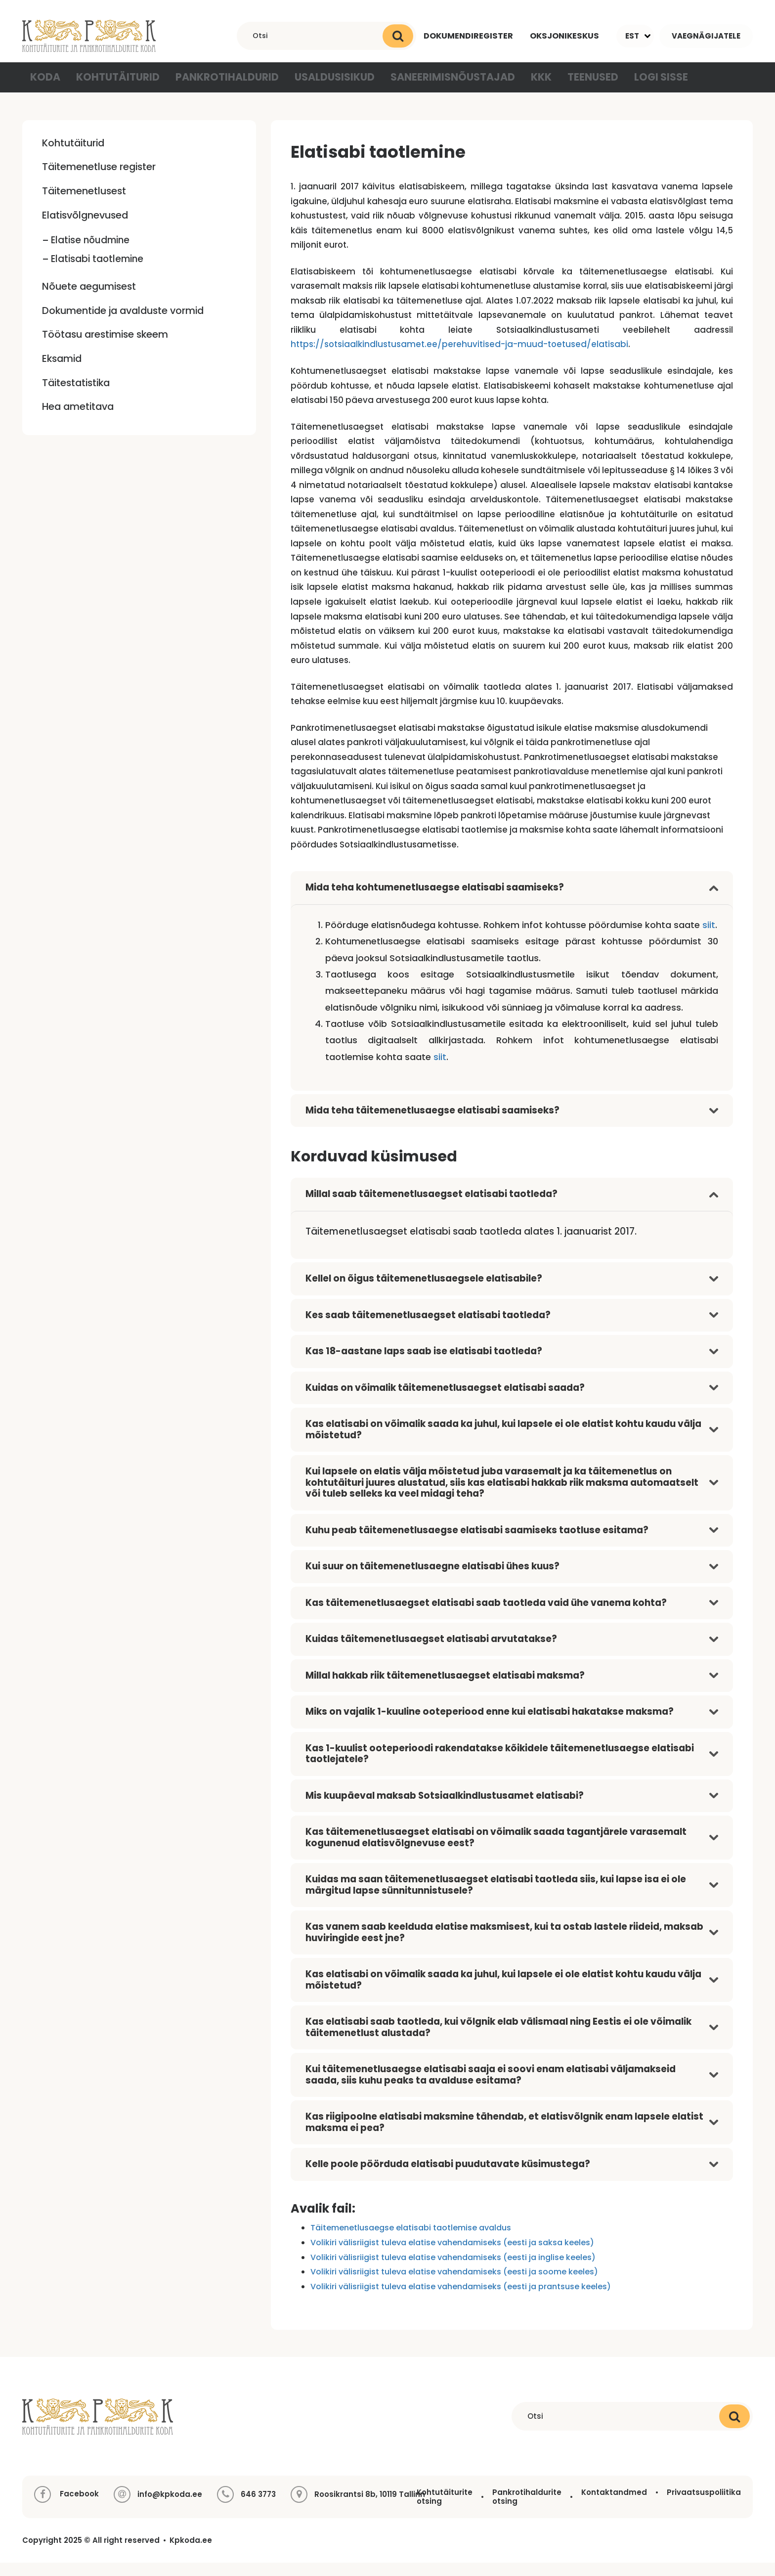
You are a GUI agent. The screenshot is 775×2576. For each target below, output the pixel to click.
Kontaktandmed (614, 2505)
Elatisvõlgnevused (85, 228)
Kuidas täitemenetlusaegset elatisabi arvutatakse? (431, 1652)
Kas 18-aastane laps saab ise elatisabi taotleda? (423, 1364)
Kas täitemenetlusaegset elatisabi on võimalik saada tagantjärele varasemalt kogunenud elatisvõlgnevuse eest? (496, 1850)
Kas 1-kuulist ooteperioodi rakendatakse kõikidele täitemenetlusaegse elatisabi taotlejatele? (499, 1766)
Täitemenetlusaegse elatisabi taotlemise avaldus (410, 2241)
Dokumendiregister (464, 36)
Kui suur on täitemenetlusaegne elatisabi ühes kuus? (432, 1579)
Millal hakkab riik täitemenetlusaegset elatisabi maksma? (445, 1688)
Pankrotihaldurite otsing (526, 2510)
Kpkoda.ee (191, 2553)
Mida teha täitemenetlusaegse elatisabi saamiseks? (432, 1123)
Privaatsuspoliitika (704, 2505)
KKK (514, 88)
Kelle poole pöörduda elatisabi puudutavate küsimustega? (447, 2177)
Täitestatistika (76, 395)
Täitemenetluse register (99, 180)
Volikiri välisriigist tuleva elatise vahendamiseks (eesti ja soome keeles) (454, 2285)
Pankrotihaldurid (219, 88)
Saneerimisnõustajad (429, 88)
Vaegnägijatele (706, 36)
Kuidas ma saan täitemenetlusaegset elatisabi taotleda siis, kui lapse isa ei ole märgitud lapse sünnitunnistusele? (495, 1898)
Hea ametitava (78, 420)
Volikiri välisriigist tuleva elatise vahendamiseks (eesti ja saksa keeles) (452, 2256)
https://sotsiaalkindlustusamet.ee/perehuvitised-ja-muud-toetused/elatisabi (459, 357)
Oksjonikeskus (563, 36)
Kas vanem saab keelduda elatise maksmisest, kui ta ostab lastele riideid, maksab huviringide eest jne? (504, 1945)
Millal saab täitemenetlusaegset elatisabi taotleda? (431, 1207)
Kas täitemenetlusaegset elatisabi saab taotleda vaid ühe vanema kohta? (486, 1615)
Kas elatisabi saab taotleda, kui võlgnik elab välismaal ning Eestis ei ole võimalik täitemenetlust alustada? (498, 2040)
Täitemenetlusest (84, 204)
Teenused (568, 88)
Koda (46, 88)
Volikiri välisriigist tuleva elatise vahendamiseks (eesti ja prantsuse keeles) (460, 2299)
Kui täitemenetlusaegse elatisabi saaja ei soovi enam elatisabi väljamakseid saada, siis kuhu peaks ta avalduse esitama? (490, 2088)
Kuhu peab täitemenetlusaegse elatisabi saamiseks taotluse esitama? (476, 1543)
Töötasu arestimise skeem (105, 348)
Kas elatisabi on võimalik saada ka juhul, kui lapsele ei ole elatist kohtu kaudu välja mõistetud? (503, 1442)
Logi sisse (636, 88)
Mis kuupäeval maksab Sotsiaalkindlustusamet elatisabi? (444, 1808)
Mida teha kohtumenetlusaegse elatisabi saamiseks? (434, 900)
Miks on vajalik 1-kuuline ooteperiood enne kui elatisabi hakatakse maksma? (489, 1725)
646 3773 (258, 2507)
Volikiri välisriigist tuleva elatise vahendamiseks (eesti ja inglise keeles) (453, 2270)
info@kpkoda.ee (169, 2507)
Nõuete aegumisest (89, 300)
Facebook (66, 2507)
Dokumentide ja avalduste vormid (123, 323)
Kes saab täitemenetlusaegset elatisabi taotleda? (428, 1327)
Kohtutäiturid (118, 88)
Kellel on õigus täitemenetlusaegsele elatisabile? (423, 1291)
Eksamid (62, 371)
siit (708, 938)
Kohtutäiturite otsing (445, 2510)
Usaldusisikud (320, 88)
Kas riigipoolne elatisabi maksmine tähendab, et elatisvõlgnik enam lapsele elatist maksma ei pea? (504, 2135)
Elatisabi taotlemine (97, 271)
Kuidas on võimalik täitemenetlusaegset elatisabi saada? (445, 1400)
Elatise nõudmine (90, 253)
